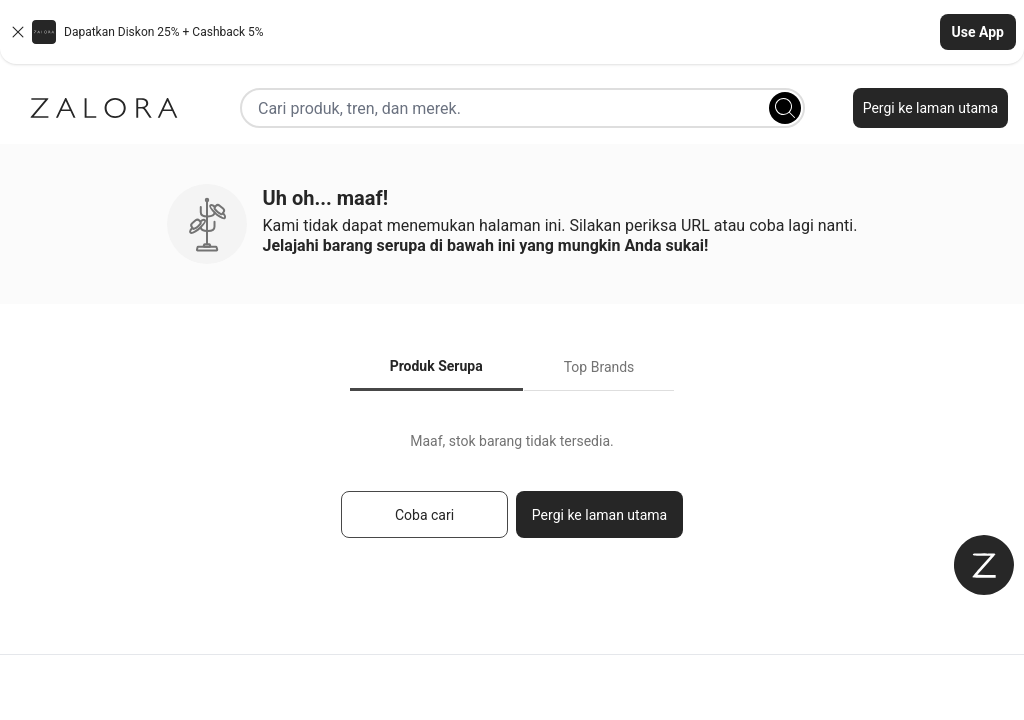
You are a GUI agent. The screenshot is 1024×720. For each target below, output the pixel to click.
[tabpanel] (512, 494)
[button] (512, 32)
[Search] (785, 108)
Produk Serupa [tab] (436, 366)
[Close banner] (18, 32)
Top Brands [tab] (599, 367)
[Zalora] (104, 108)
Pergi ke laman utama (930, 108)
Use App (978, 32)
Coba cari (424, 515)
